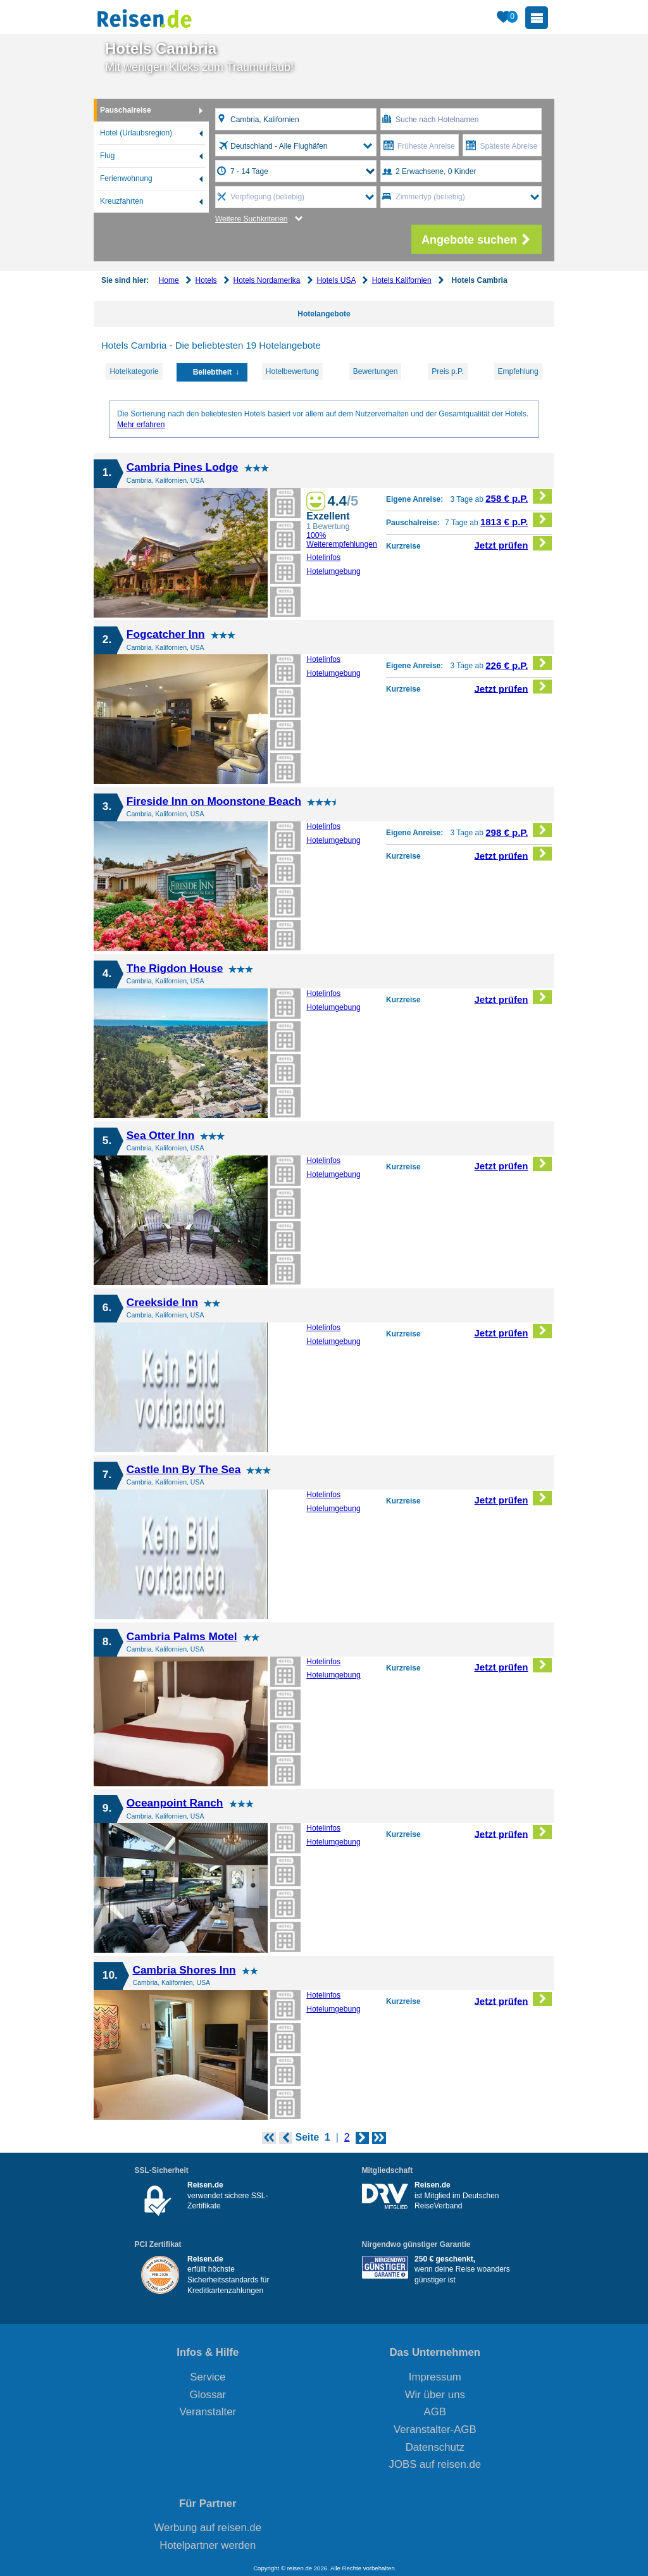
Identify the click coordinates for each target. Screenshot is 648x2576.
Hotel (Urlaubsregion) (136, 132)
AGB (435, 2412)
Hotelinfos (323, 557)
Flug (107, 155)
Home (169, 280)
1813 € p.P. (516, 520)
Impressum (435, 2377)
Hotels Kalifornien (402, 280)
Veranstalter (208, 2412)
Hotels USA (335, 280)
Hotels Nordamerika (266, 280)
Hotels (206, 280)
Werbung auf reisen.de (207, 2528)
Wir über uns (435, 2395)
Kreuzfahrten (122, 201)
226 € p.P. (518, 663)
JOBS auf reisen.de (435, 2464)
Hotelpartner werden (207, 2545)
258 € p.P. (518, 496)
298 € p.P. (518, 830)
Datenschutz (435, 2447)
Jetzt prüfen (513, 543)
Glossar (207, 2395)
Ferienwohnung (126, 178)
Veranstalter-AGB (435, 2430)
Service (207, 2377)
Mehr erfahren (141, 424)
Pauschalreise (125, 110)
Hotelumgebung (333, 571)
